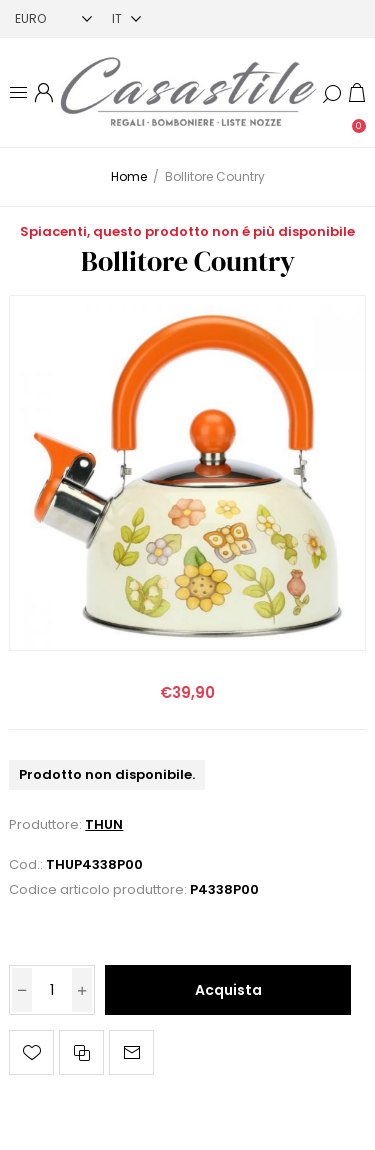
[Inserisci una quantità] (52, 990)
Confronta (81, 1052)
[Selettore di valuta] (53, 18)
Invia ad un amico (131, 1052)
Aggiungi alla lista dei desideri (31, 1052)
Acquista (228, 990)
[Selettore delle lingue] (126, 18)
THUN (104, 824)
